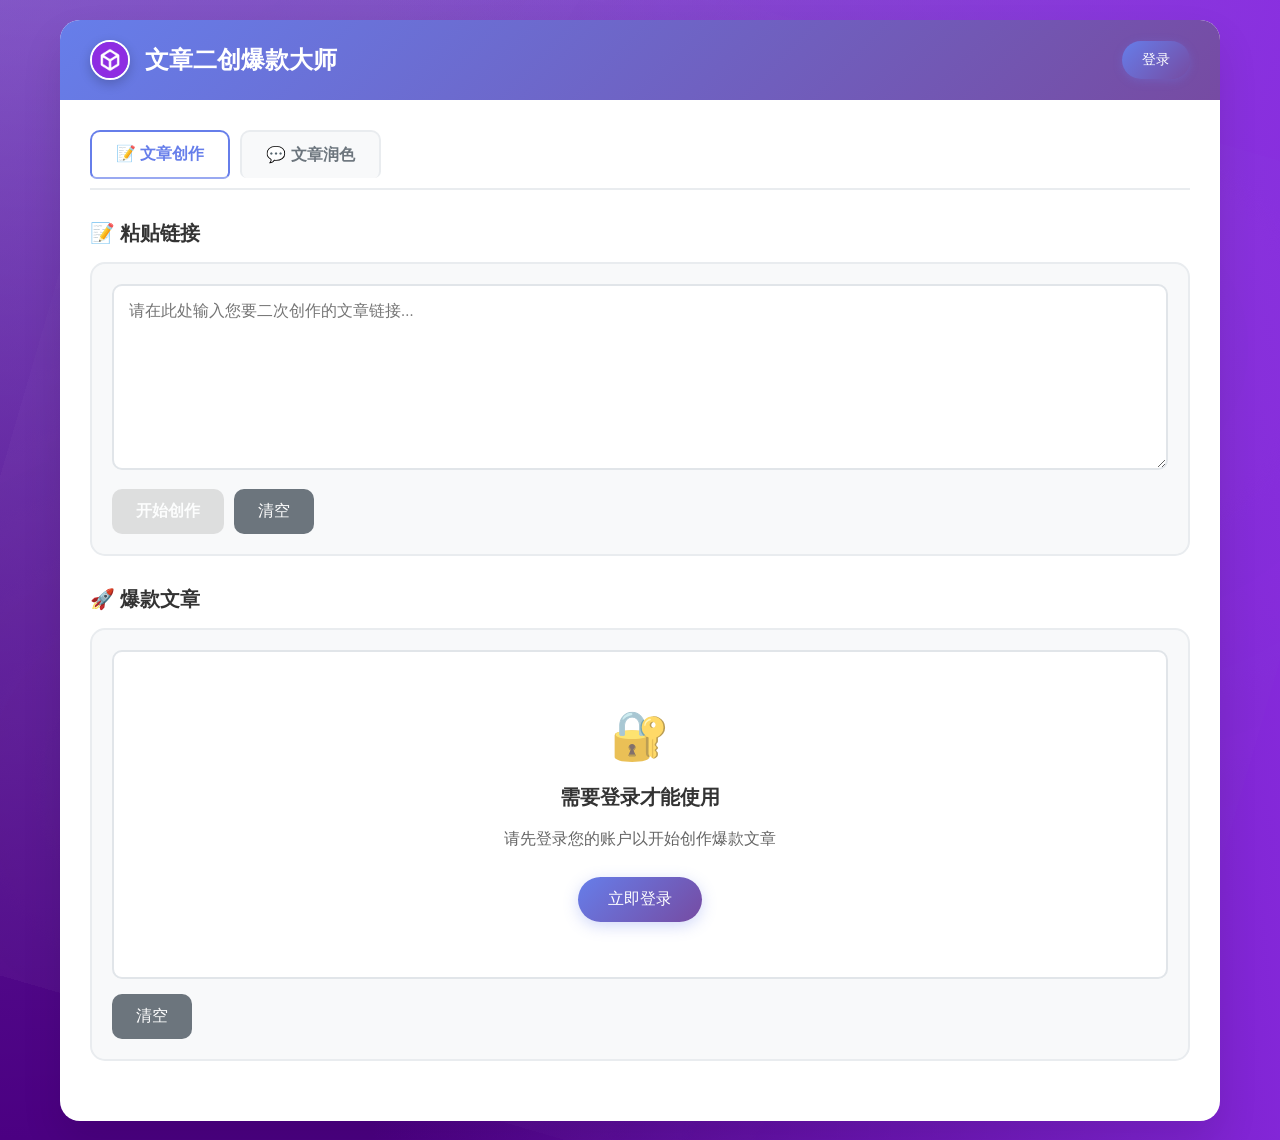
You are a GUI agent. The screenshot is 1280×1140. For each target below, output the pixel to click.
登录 (1156, 59)
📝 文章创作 (160, 153)
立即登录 (640, 897)
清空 (274, 509)
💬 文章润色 (310, 153)
